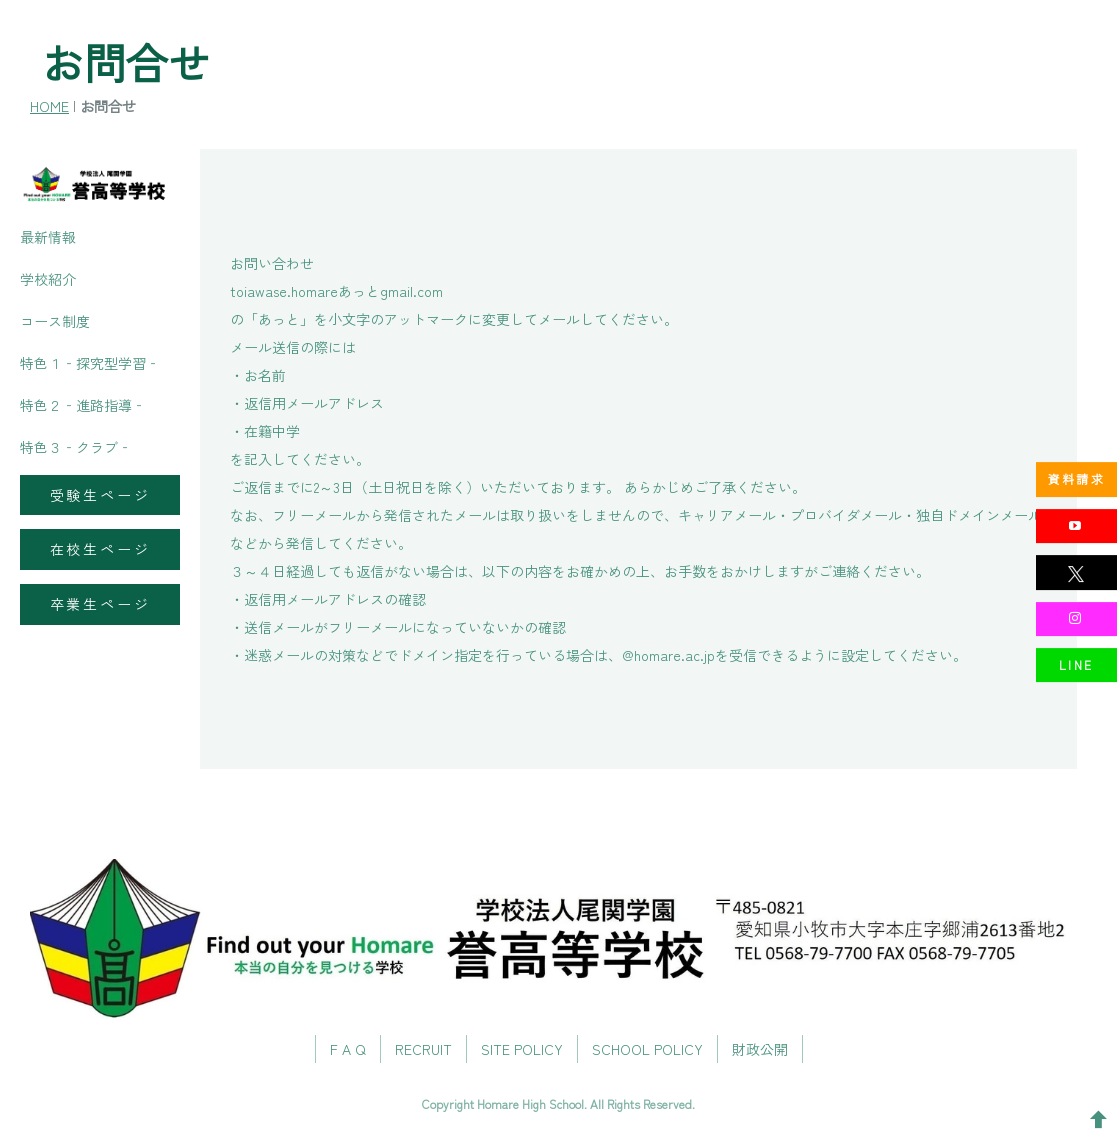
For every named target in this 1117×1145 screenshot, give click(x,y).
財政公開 (760, 1050)
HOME (49, 105)
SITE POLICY (522, 1050)
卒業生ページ (100, 604)
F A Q (348, 1050)
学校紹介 (48, 279)
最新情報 (48, 237)
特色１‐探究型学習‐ (90, 363)
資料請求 (1077, 478)
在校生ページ (100, 549)
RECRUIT (423, 1050)
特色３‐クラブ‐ (76, 447)
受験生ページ (100, 495)
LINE (1076, 664)
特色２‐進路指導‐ (83, 405)
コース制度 (55, 321)
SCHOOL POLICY (647, 1050)
